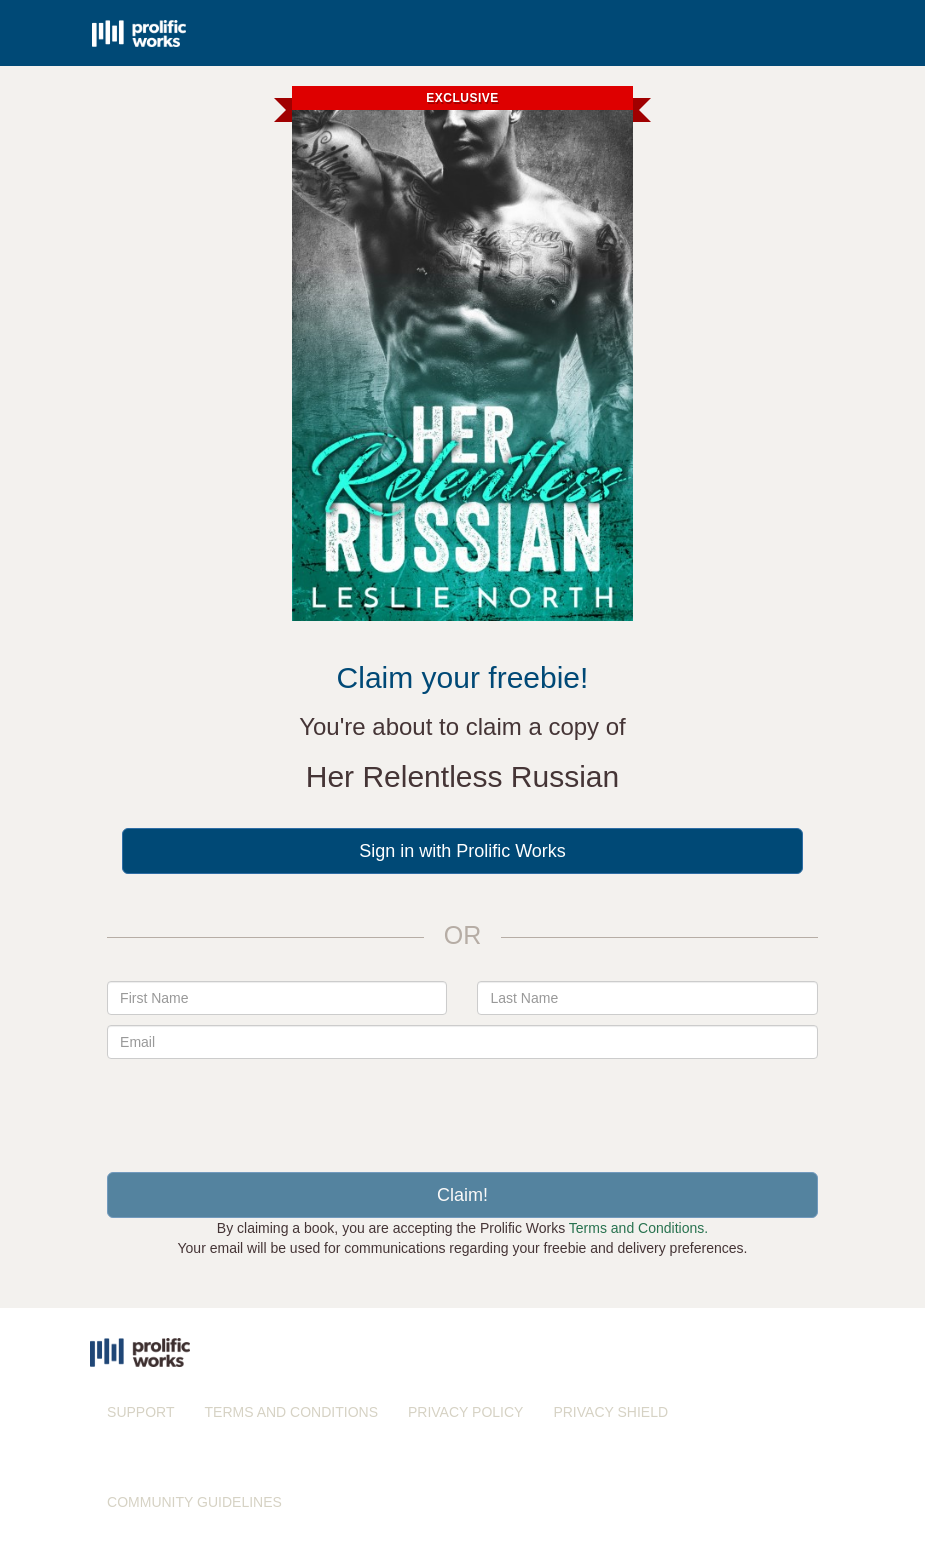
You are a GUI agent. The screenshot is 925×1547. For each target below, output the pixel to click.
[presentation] (462, 1108)
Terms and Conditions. (638, 1228)
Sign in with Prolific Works (462, 851)
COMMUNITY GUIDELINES (194, 1502)
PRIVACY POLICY (465, 1412)
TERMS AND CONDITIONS (291, 1412)
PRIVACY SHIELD (610, 1412)
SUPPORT (140, 1412)
